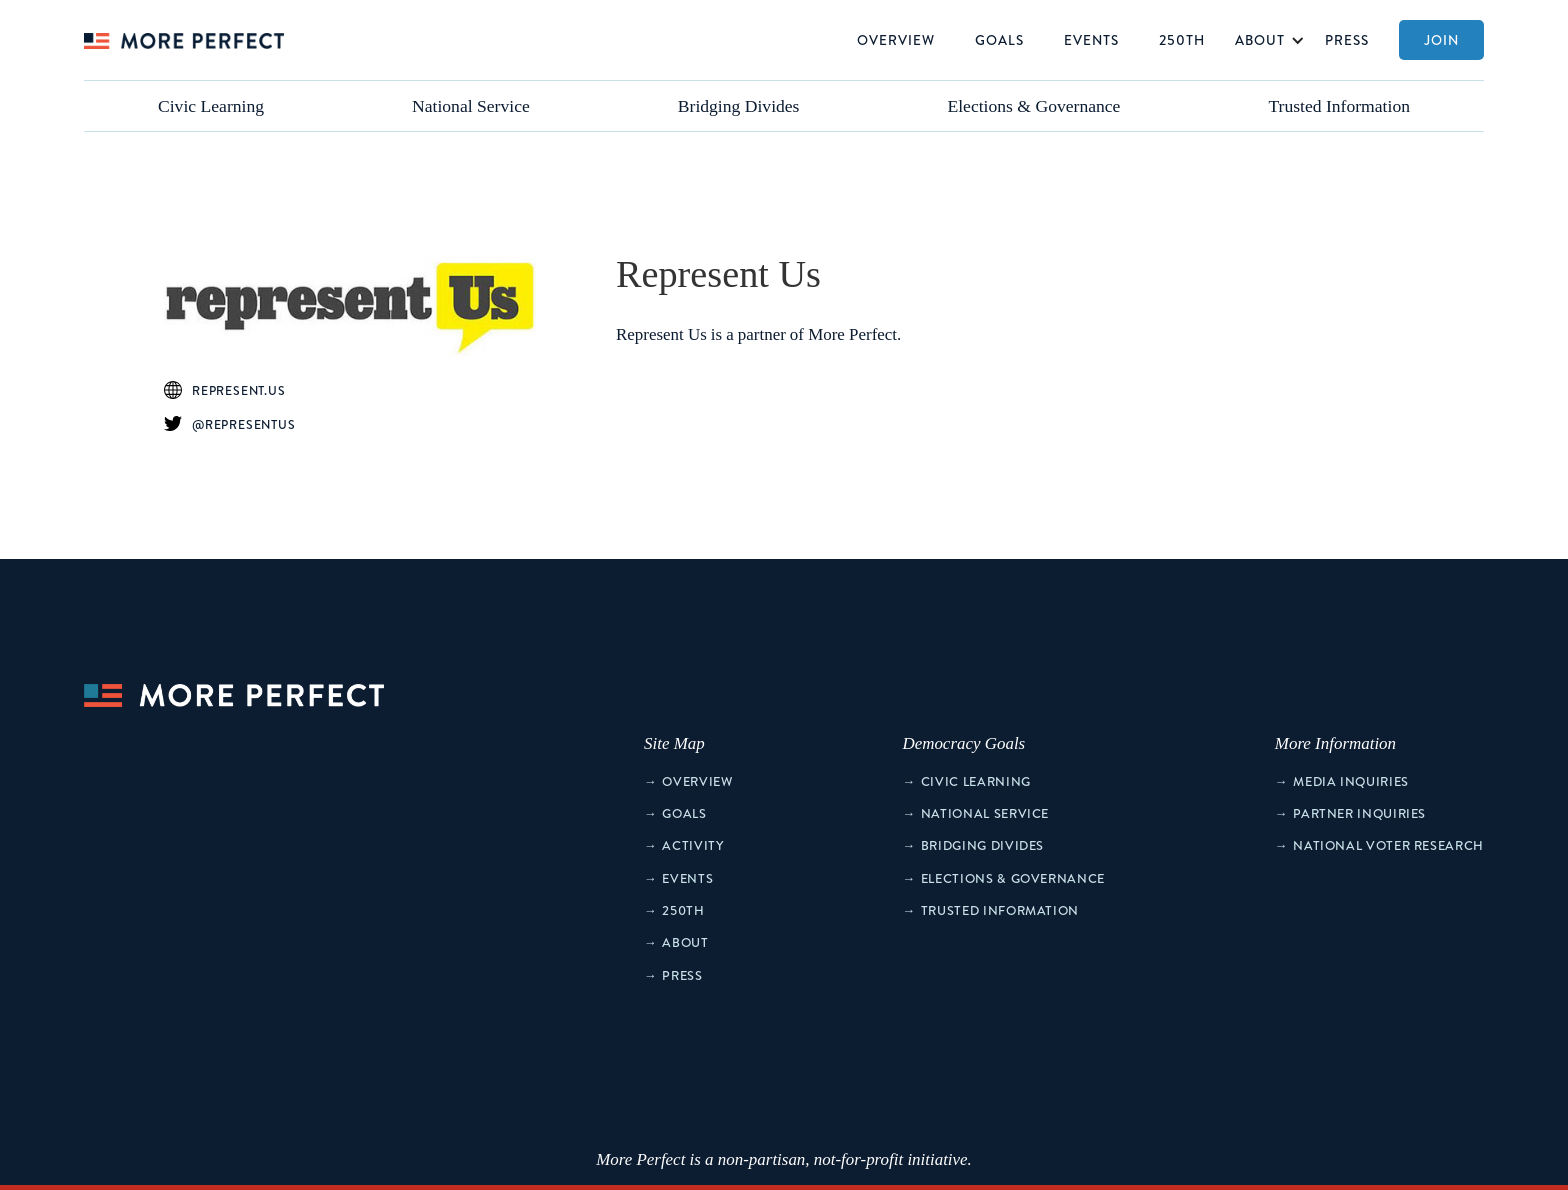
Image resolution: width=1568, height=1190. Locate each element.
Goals (999, 39)
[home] (184, 40)
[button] (1265, 40)
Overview (896, 39)
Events (1091, 39)
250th (1182, 39)
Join (1441, 39)
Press (1347, 39)
